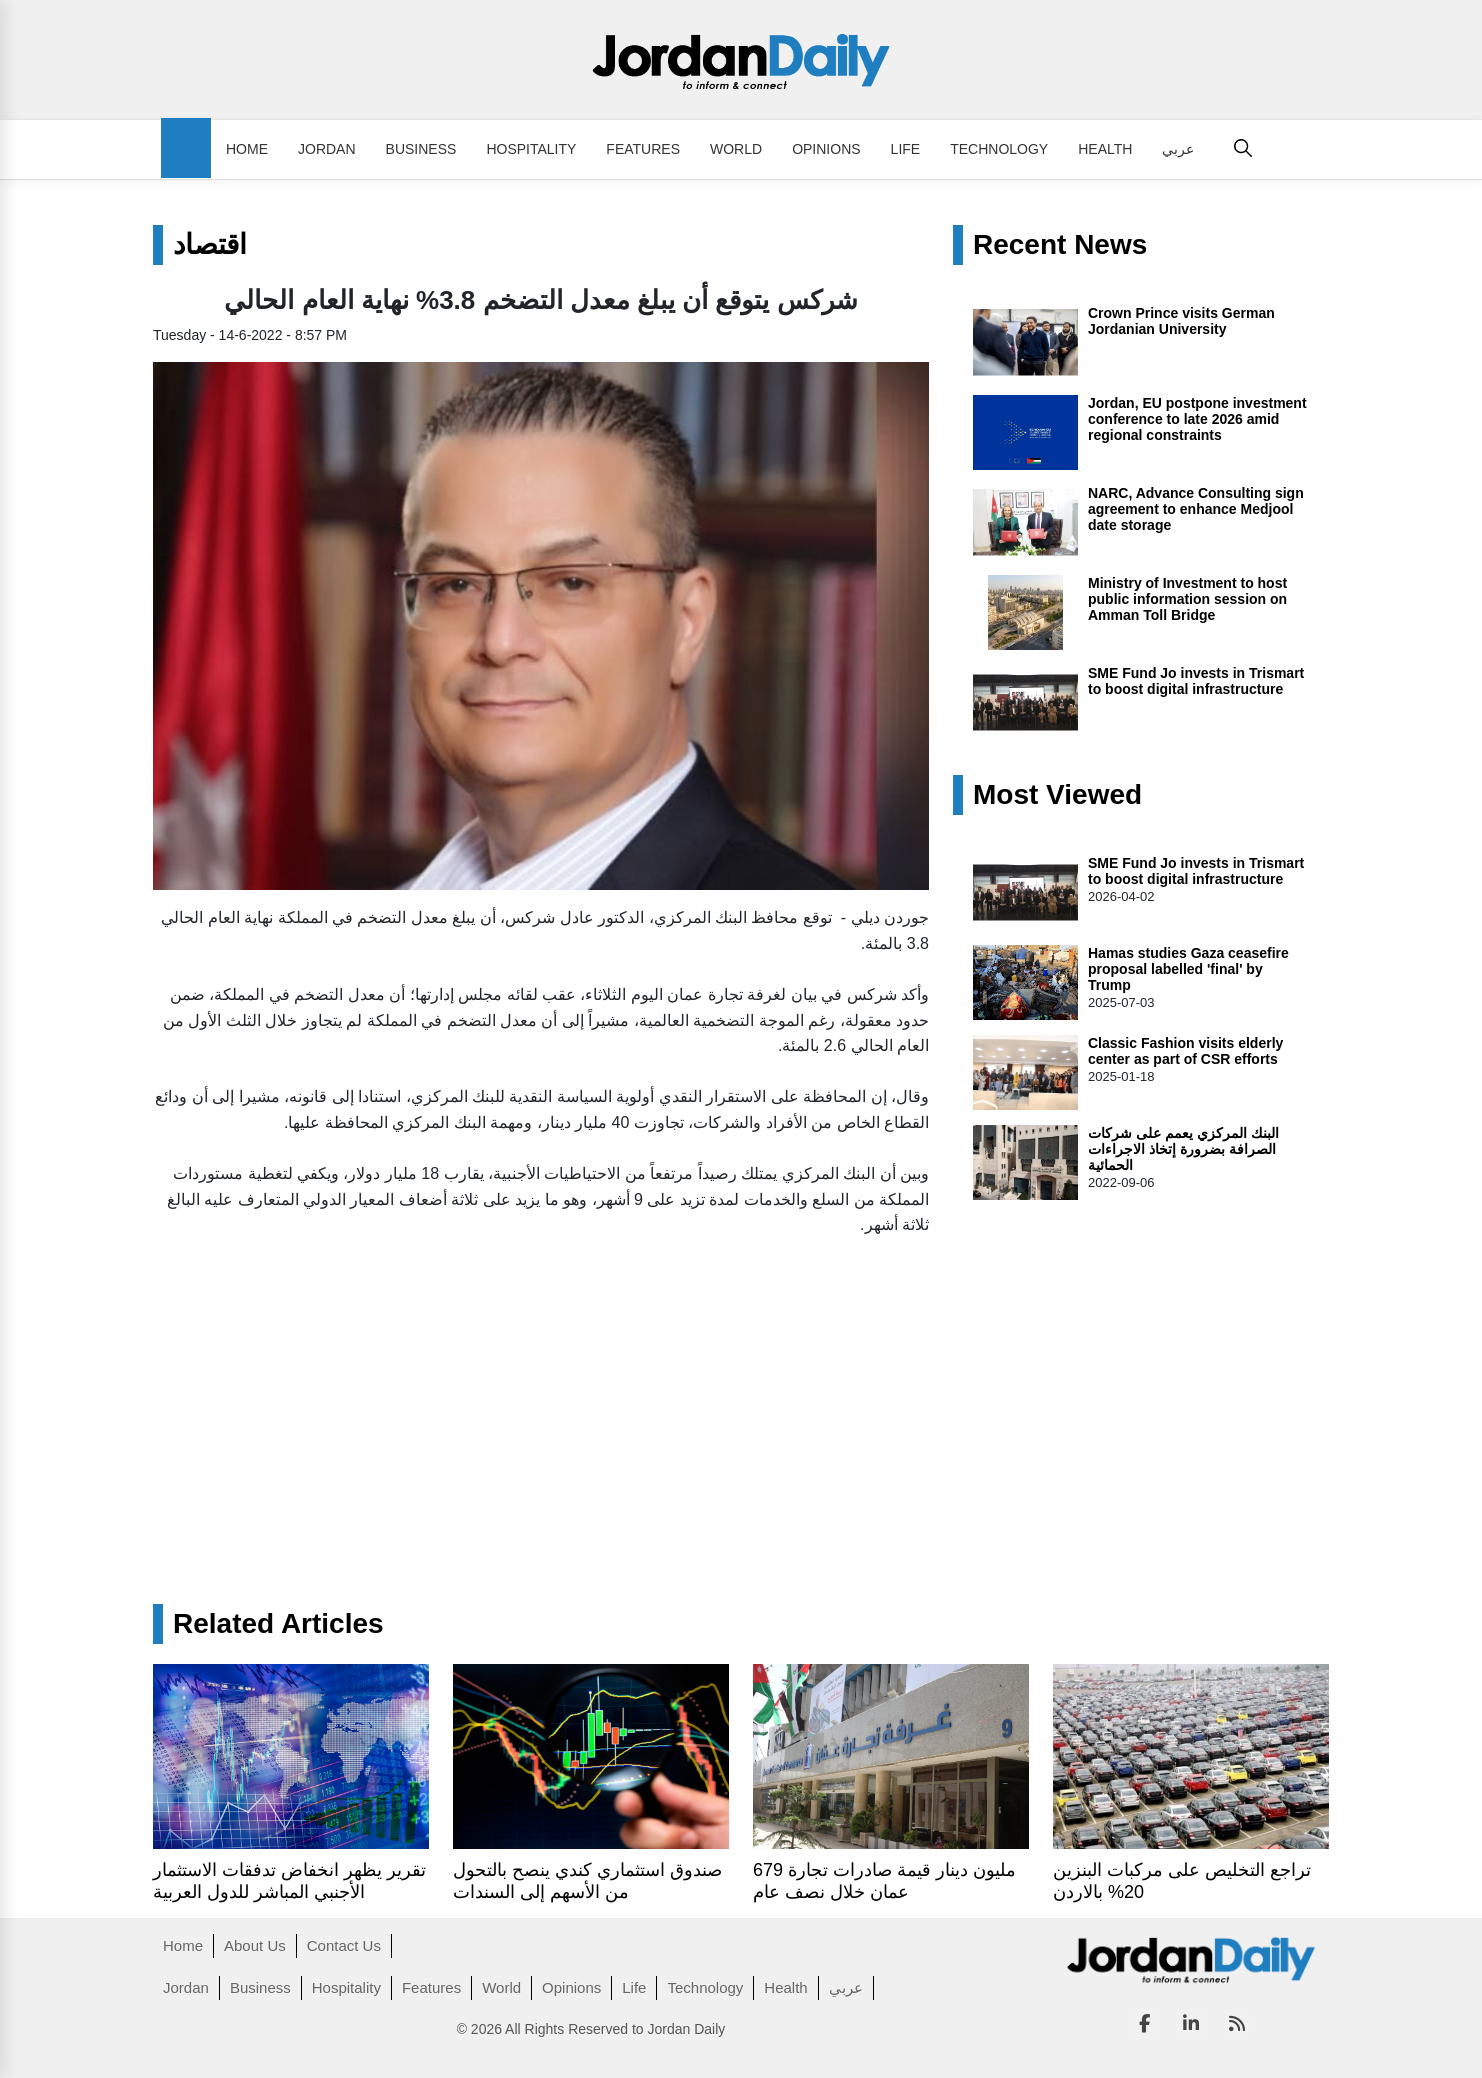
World (736, 149)
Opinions (826, 149)
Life (906, 149)
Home (247, 149)
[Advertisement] (541, 1394)
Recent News (1060, 245)
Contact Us (344, 1945)
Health (1105, 149)
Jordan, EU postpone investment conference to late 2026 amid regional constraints (1197, 419)
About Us (255, 1945)
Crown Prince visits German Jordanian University (1181, 321)
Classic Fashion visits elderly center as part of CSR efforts (1185, 1051)
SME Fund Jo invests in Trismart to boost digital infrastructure (1196, 681)
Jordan (327, 149)
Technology (999, 149)
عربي (1178, 149)
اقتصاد (210, 245)
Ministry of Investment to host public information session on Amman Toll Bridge (1187, 599)
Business (421, 149)
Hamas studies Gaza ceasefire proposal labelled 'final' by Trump (1188, 969)
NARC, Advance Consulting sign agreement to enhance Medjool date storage (1196, 509)
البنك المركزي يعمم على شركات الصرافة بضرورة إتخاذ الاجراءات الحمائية (1183, 1149)
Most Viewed (1057, 795)
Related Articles (278, 1624)
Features (643, 149)
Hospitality (531, 149)
